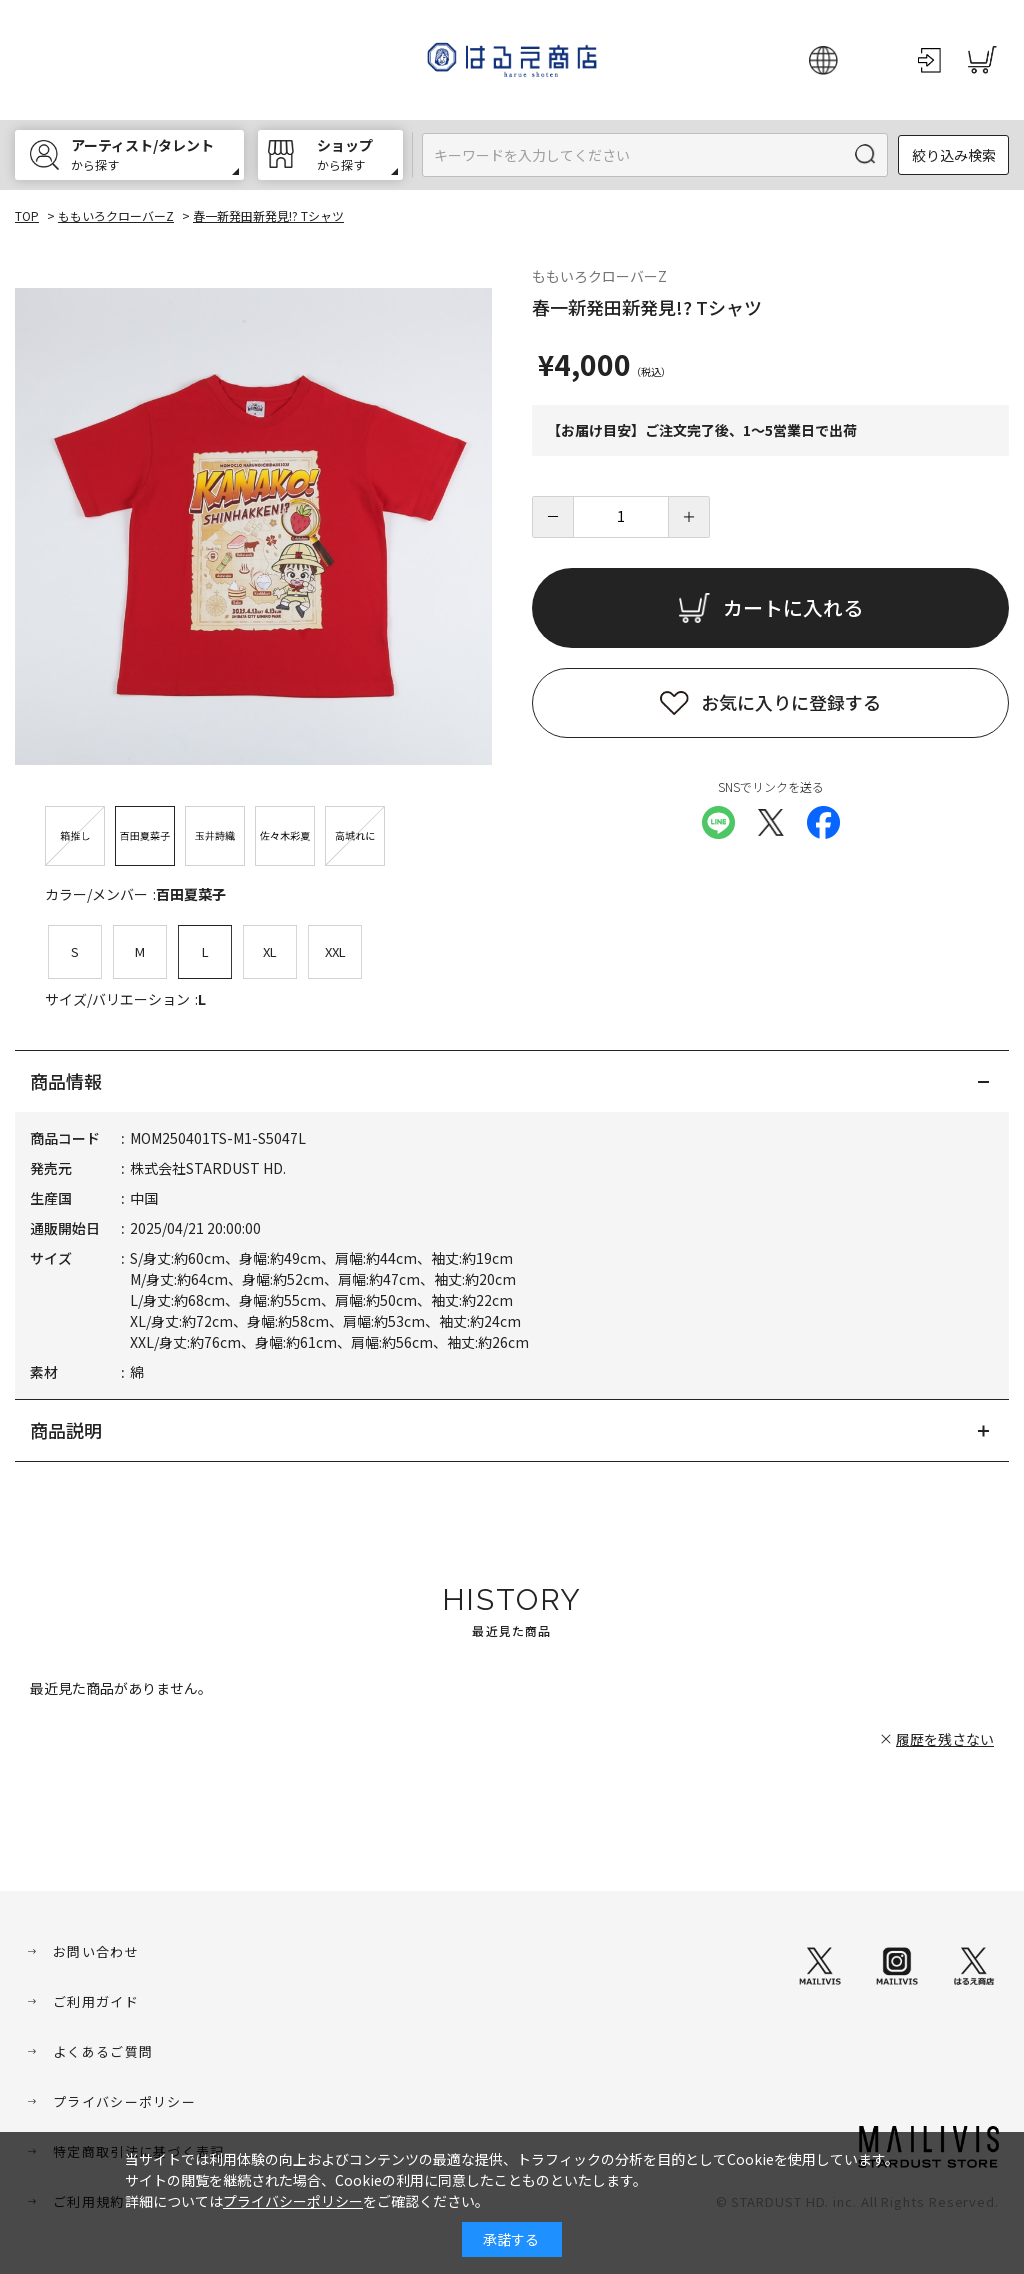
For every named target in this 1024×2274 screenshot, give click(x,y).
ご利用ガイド (96, 2001)
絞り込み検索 (954, 155)
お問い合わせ (96, 1951)
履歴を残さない (945, 1739)
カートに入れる (793, 607)
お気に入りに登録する (791, 702)
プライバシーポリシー (124, 2101)
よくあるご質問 (103, 2051)
